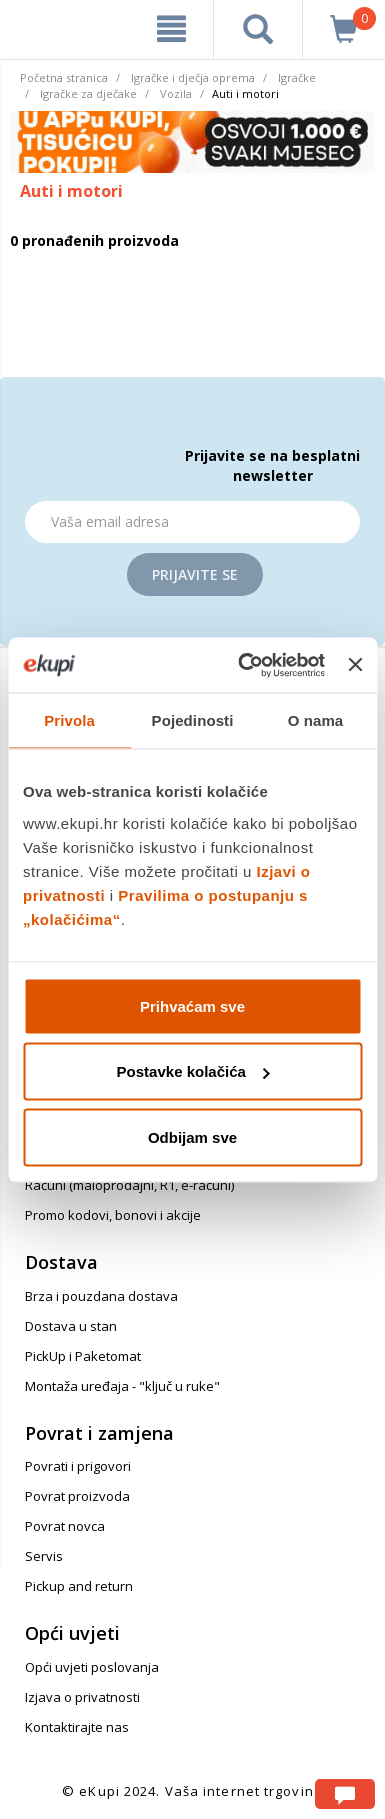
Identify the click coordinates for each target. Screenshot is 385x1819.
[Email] (192, 522)
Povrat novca (65, 1526)
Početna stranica (64, 77)
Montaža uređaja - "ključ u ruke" (122, 1386)
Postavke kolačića (193, 1071)
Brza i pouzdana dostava (101, 1296)
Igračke (297, 77)
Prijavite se (195, 574)
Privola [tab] (69, 720)
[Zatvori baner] (355, 665)
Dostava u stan (71, 1326)
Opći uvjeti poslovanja (92, 1667)
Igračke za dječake (88, 93)
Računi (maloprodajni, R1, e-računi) (129, 1185)
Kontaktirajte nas (77, 1727)
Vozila (176, 93)
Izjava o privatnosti (82, 1697)
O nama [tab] (316, 720)
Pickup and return (79, 1586)
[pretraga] (258, 29)
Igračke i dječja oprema (193, 77)
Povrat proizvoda (77, 1496)
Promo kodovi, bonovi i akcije (113, 1215)
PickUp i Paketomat (83, 1356)
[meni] (171, 29)
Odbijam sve (192, 1136)
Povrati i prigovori (78, 1466)
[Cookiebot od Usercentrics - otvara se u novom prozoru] (244, 665)
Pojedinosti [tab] (193, 720)
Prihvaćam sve (192, 1005)
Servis (44, 1556)
